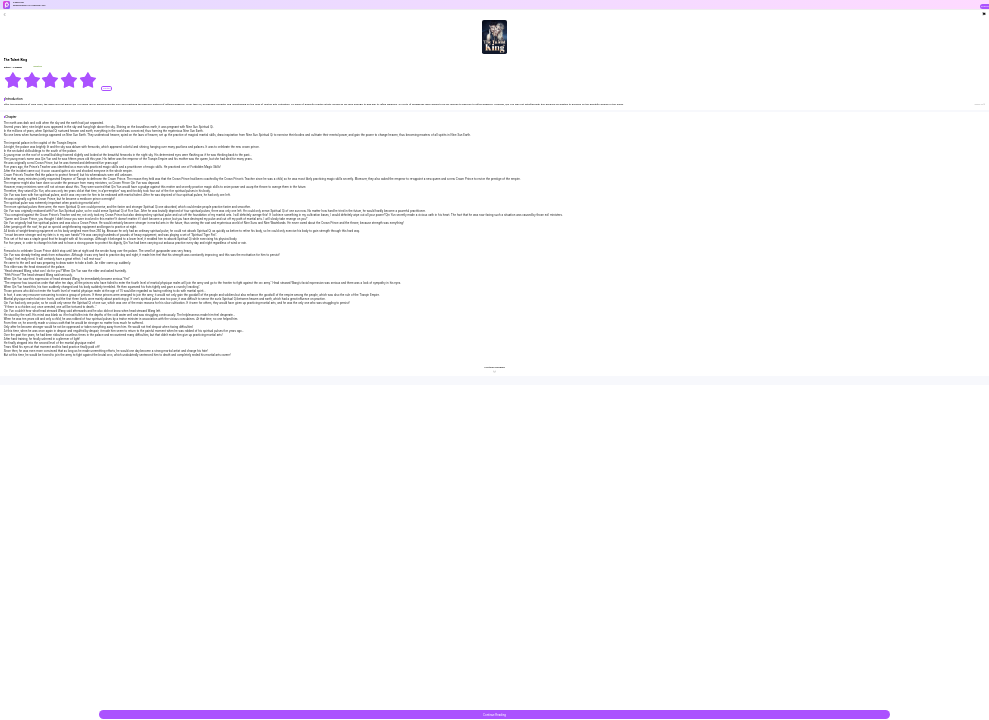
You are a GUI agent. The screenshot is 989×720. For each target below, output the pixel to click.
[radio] (13, 80)
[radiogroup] (50, 80)
